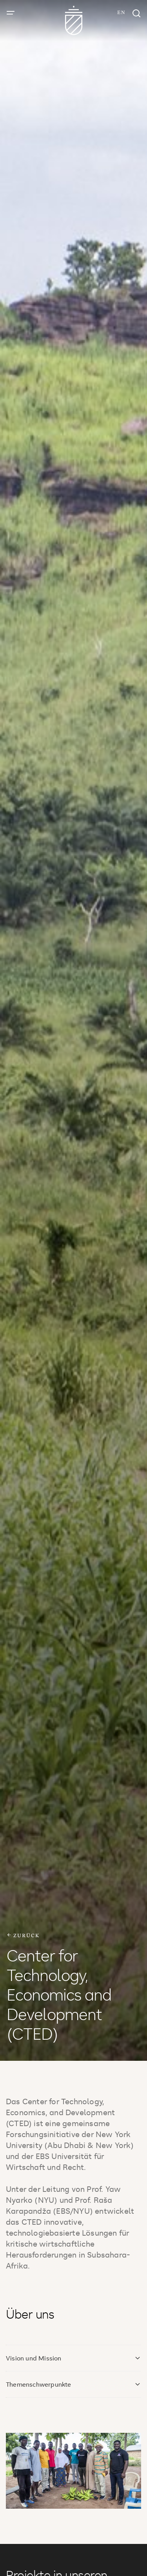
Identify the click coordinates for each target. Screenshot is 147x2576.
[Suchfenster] (136, 14)
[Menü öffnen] (10, 13)
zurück (23, 1935)
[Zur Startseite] (73, 20)
